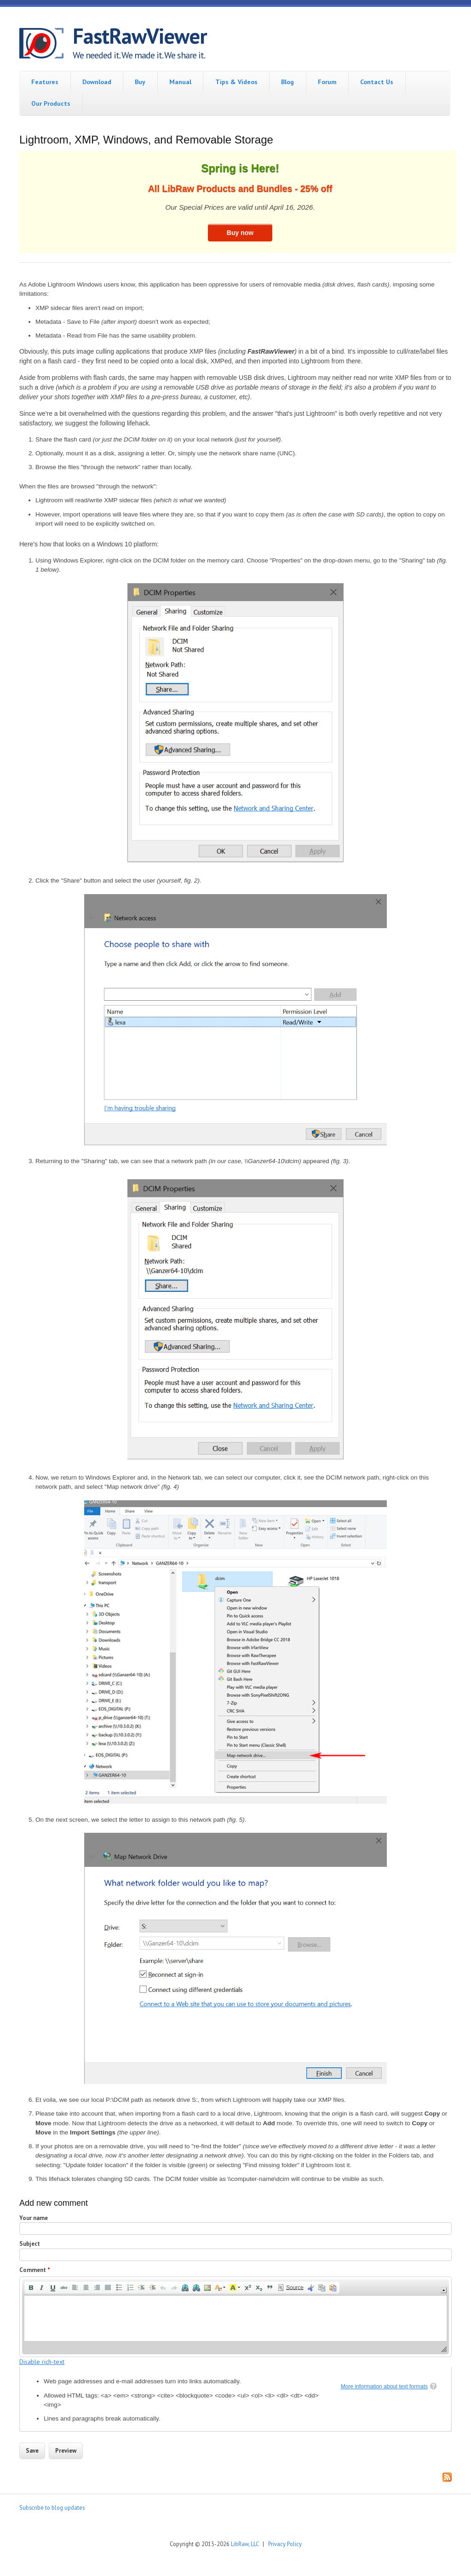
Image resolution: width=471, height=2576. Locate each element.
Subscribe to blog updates (52, 2507)
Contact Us (376, 82)
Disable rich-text (41, 2362)
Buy (140, 82)
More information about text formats (384, 2386)
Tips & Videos (236, 82)
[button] (30, 2288)
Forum (327, 82)
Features (44, 82)
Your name (33, 2218)
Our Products (50, 103)
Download (96, 82)
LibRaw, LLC (244, 2543)
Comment (34, 2270)
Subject (29, 2244)
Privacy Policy (285, 2543)
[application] (235, 2317)
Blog (287, 82)
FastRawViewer (140, 36)
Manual (180, 82)
